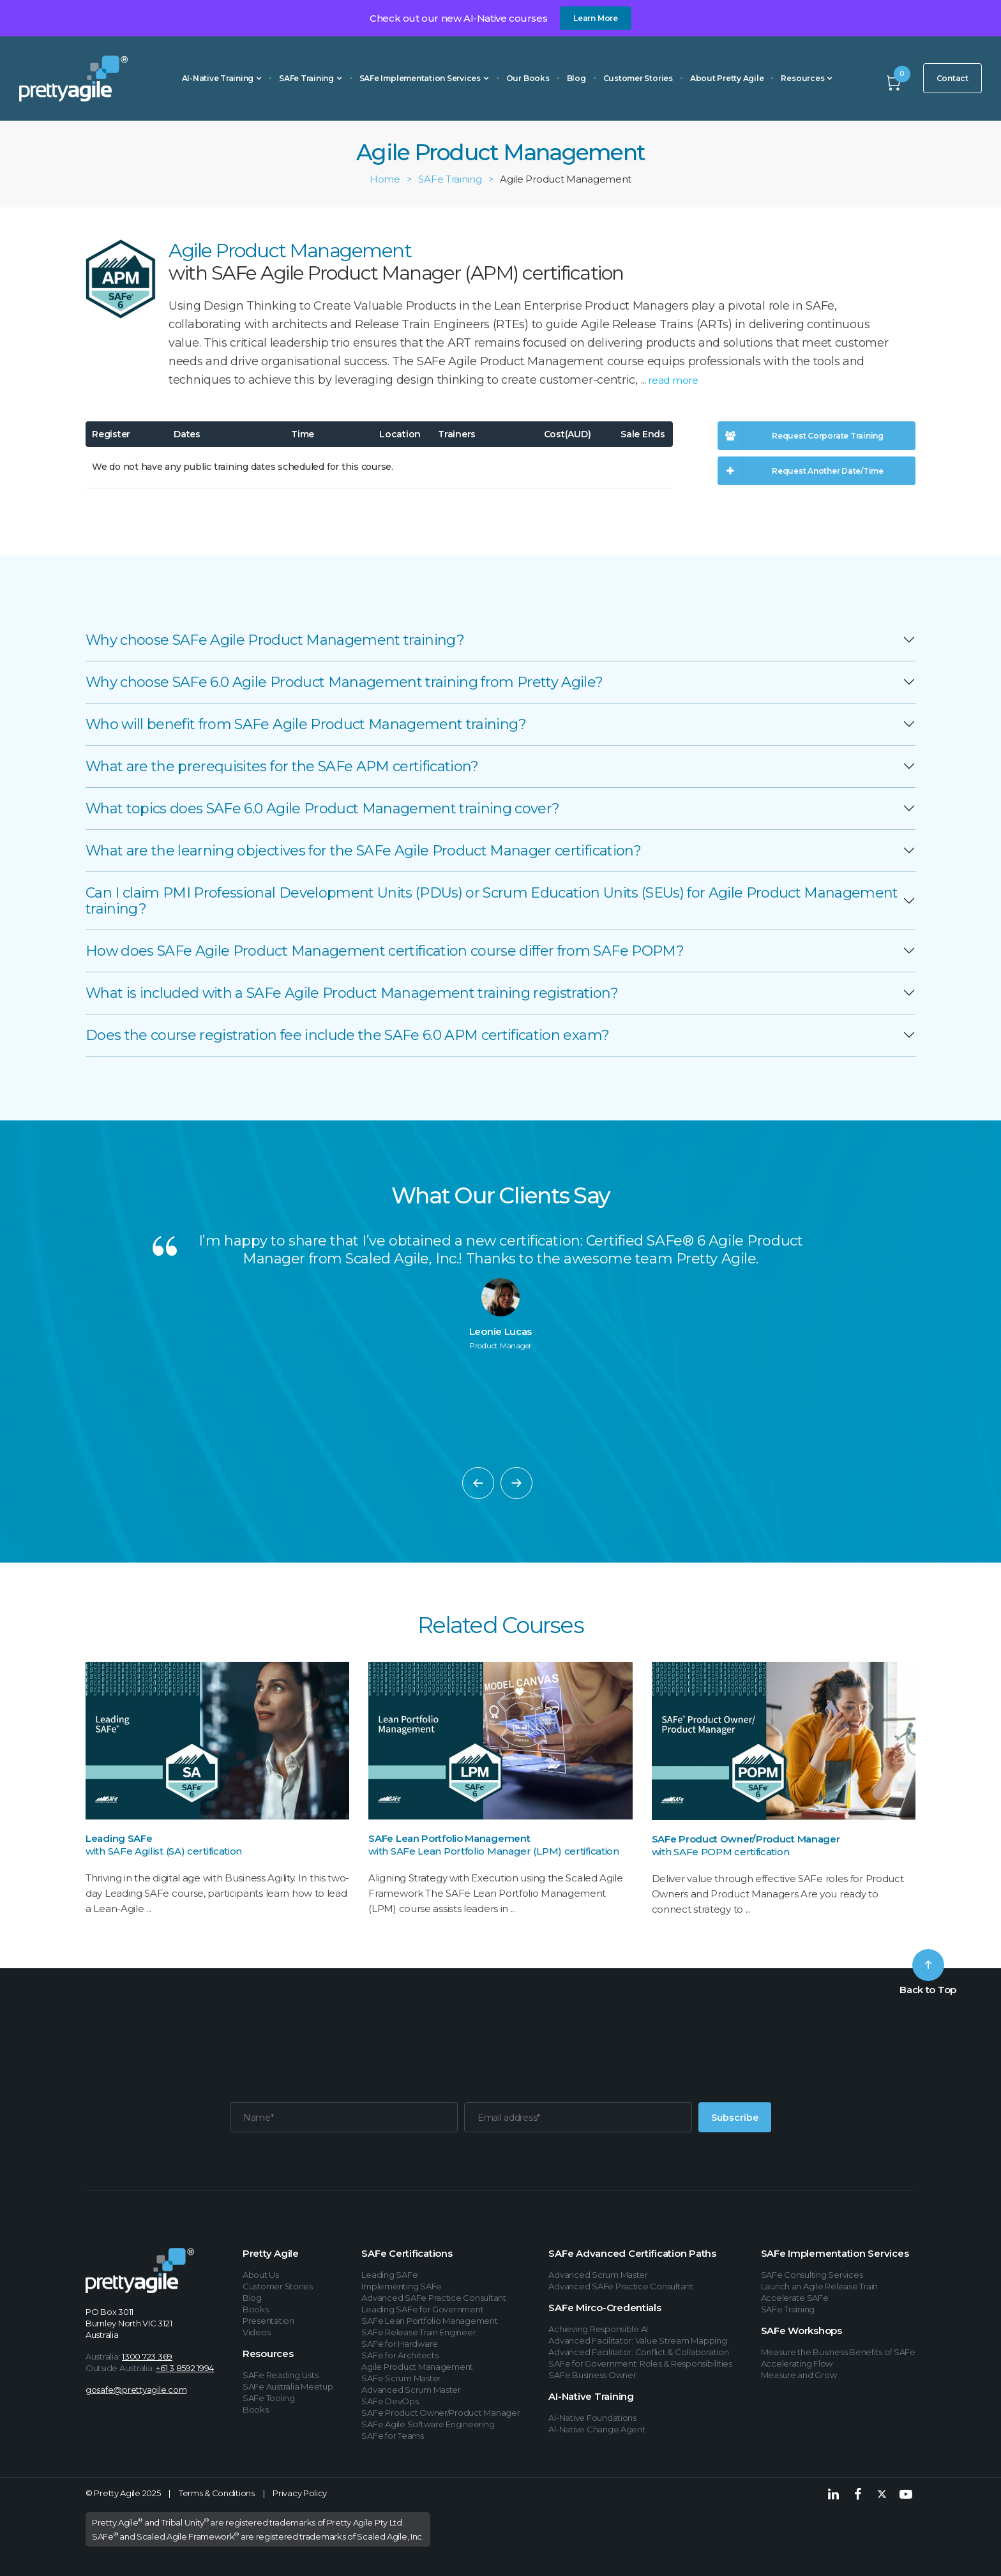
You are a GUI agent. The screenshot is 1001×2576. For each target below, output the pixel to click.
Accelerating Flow (797, 2363)
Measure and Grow (799, 2375)
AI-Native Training (222, 78)
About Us (261, 2275)
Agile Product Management (417, 2366)
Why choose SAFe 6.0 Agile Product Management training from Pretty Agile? (344, 682)
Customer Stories (638, 78)
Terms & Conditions (217, 2493)
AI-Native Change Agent (596, 2429)
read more (673, 380)
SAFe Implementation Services (424, 78)
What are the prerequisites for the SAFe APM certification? (282, 766)
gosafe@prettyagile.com (136, 2389)
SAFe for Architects (399, 2355)
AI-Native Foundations (592, 2418)
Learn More (595, 18)
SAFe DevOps (389, 2401)
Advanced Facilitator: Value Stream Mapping (637, 2340)
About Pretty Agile (727, 78)
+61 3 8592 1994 (185, 2368)
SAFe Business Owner (592, 2375)
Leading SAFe (119, 1838)
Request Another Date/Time (801, 471)
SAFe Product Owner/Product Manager (746, 1839)
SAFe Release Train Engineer (418, 2332)
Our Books (528, 78)
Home (385, 179)
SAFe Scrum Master (401, 2378)
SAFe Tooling (269, 2398)
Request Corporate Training (801, 435)
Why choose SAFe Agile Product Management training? (275, 640)
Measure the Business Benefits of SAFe (838, 2352)
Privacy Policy (300, 2493)
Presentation (268, 2321)
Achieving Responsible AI (598, 2329)
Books (256, 2309)
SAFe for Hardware (399, 2344)
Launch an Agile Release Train (819, 2286)
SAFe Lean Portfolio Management (449, 1838)
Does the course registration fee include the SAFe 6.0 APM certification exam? (347, 1035)
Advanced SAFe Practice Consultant (433, 2298)
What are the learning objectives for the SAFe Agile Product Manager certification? (363, 850)
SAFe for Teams (392, 2435)
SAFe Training (310, 78)
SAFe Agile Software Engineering (427, 2424)
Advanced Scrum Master (411, 2389)
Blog (576, 78)
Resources (806, 78)
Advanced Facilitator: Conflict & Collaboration (638, 2352)
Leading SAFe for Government (422, 2309)
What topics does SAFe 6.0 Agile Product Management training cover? (322, 808)
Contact (952, 78)
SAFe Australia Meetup (288, 2386)
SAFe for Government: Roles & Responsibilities (640, 2363)
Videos (256, 2332)
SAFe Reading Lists (280, 2375)
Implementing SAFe (401, 2286)
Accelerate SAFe (795, 2298)
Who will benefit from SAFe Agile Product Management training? (306, 724)
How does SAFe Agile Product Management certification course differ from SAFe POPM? (385, 951)
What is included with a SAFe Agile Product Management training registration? (352, 993)
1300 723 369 (147, 2356)
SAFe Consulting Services (812, 2275)
